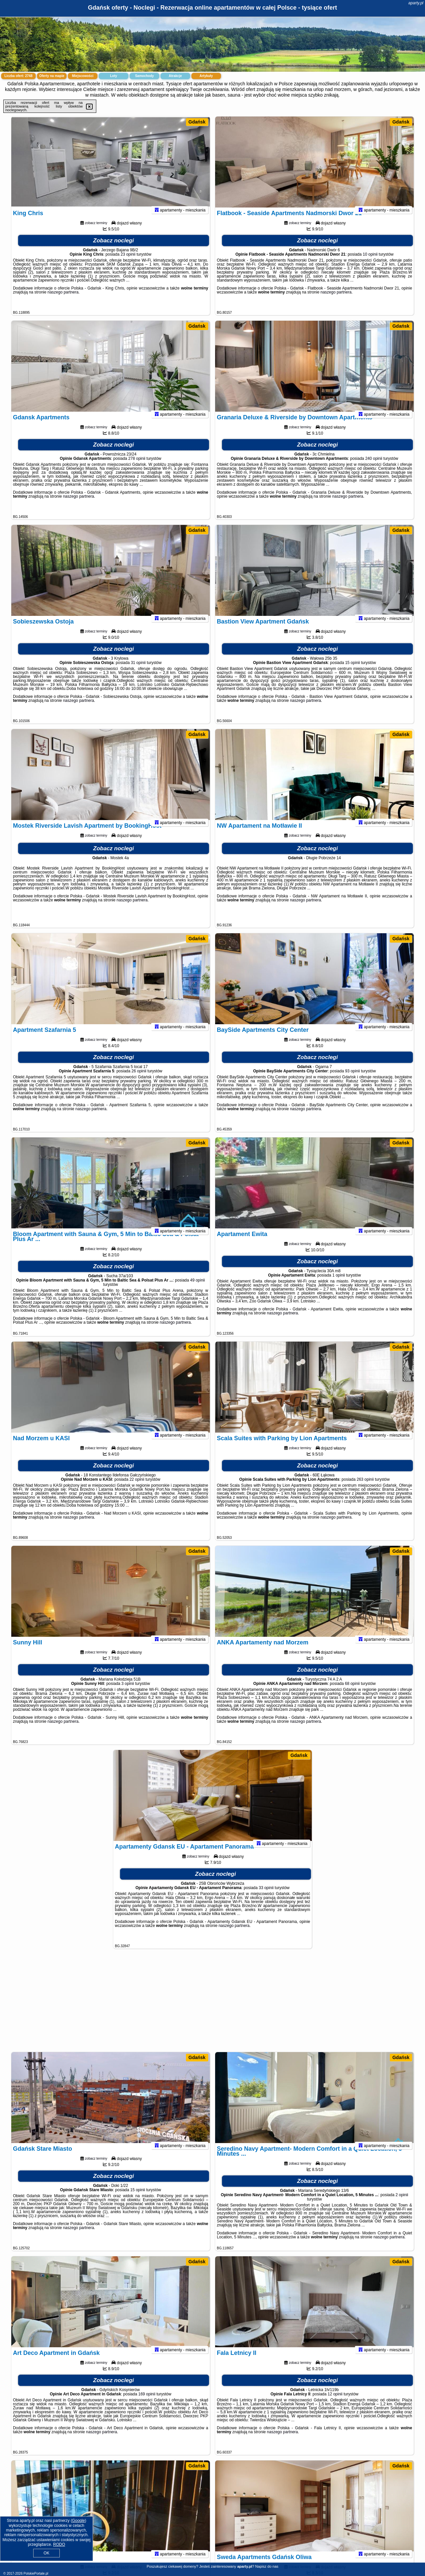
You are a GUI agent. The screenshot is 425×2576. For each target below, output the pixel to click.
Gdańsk (197, 122)
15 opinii (352, 671)
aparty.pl (415, 3)
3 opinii (128, 1692)
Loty (113, 76)
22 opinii (136, 1488)
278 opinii (136, 467)
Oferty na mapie (51, 76)
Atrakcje (175, 76)
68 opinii (352, 1692)
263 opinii (365, 1488)
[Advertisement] (212, 2003)
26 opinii (138, 1079)
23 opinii (128, 263)
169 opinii (146, 2402)
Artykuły (206, 76)
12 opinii (335, 2402)
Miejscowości (82, 76)
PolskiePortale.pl (36, 2573)
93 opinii (352, 1079)
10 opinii (370, 263)
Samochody (144, 76)
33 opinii (266, 1896)
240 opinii (373, 467)
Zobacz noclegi (113, 249)
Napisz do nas (267, 2566)
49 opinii (197, 1289)
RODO (59, 2544)
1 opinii (338, 1284)
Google (78, 2520)
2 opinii (401, 2203)
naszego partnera (62, 300)
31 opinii (138, 671)
